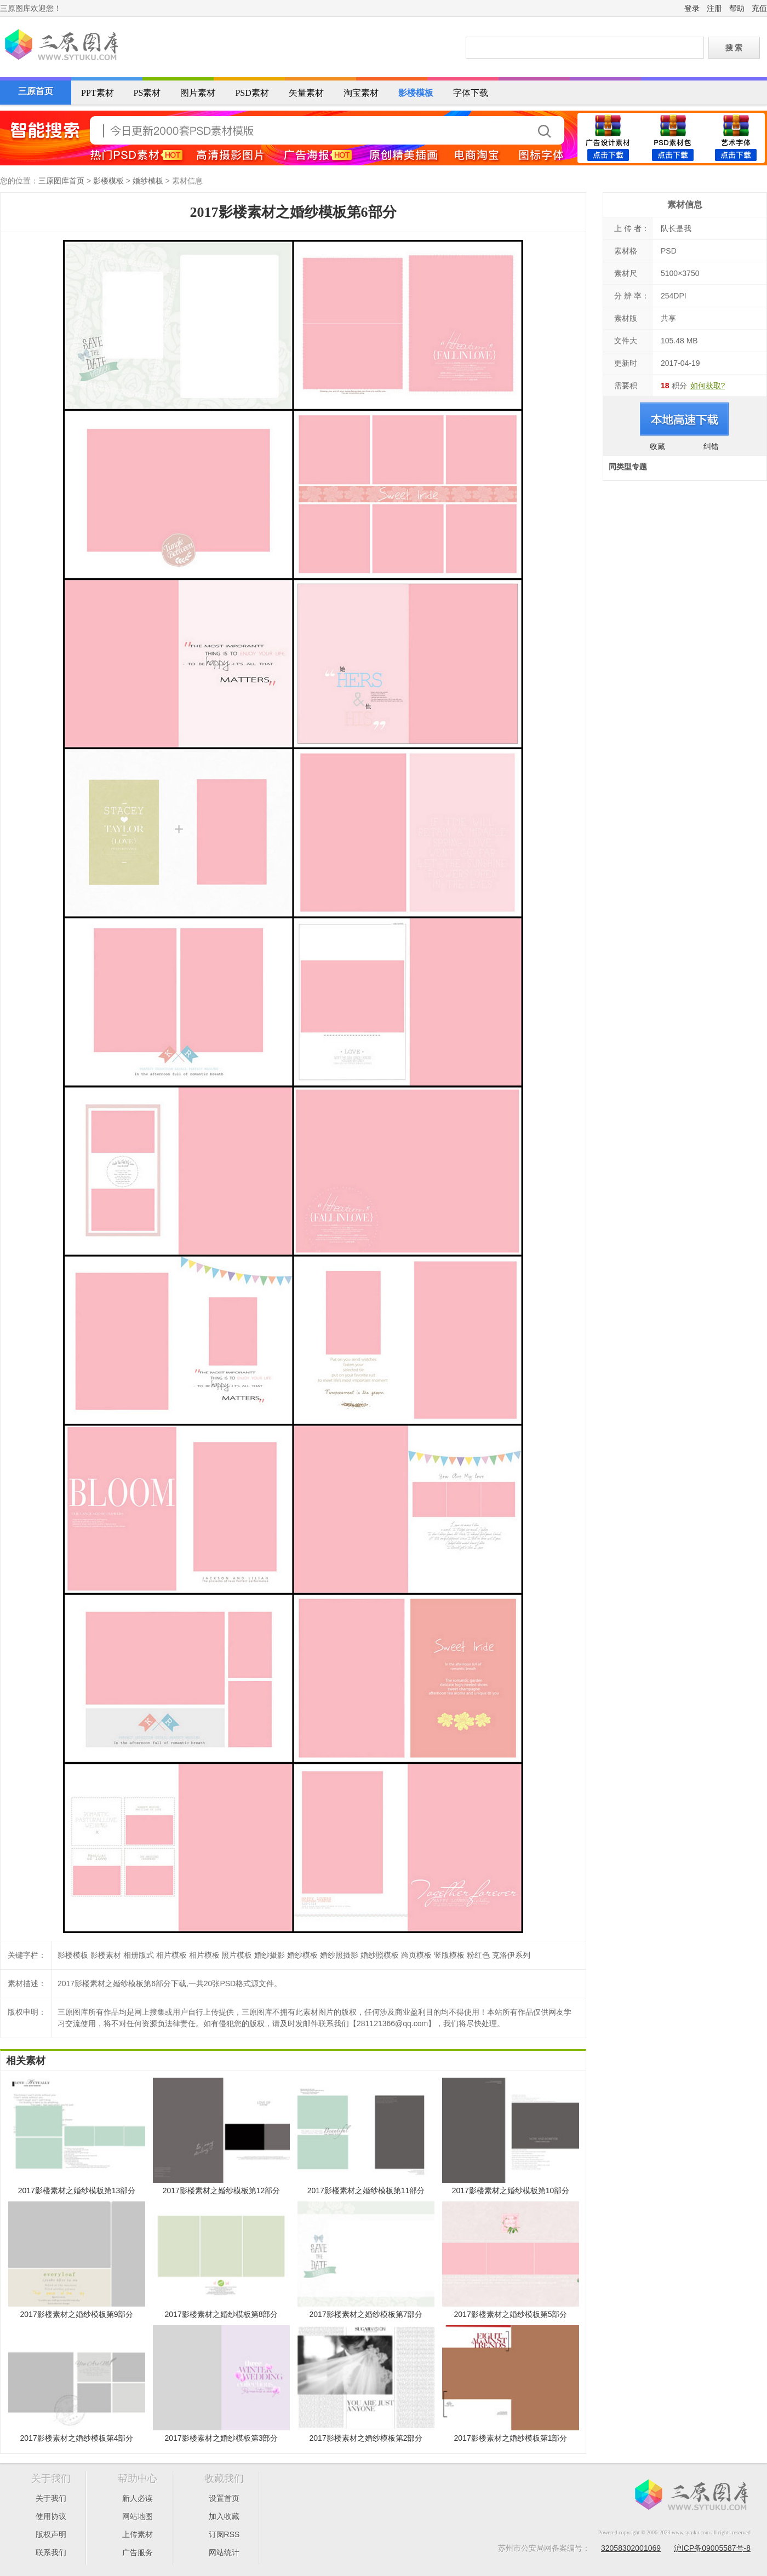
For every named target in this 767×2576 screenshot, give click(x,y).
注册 (714, 8)
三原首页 (35, 91)
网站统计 (224, 2552)
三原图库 (60, 46)
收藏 (657, 446)
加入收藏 (224, 2516)
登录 (692, 8)
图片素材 (197, 92)
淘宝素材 (361, 92)
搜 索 (734, 47)
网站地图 (137, 2516)
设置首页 (224, 2498)
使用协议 (51, 2516)
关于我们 (51, 2498)
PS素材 (147, 92)
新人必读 (137, 2498)
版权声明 (51, 2534)
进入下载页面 (684, 419)
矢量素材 (306, 92)
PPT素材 (97, 92)
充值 (759, 8)
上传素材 (137, 2534)
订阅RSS (224, 2534)
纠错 (711, 446)
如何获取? (707, 385)
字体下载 (470, 92)
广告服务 (137, 2552)
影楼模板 (415, 92)
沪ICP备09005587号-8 (712, 2548)
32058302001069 (631, 2548)
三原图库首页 (61, 180)
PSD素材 (251, 92)
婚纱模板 (148, 180)
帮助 (737, 8)
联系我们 (51, 2552)
